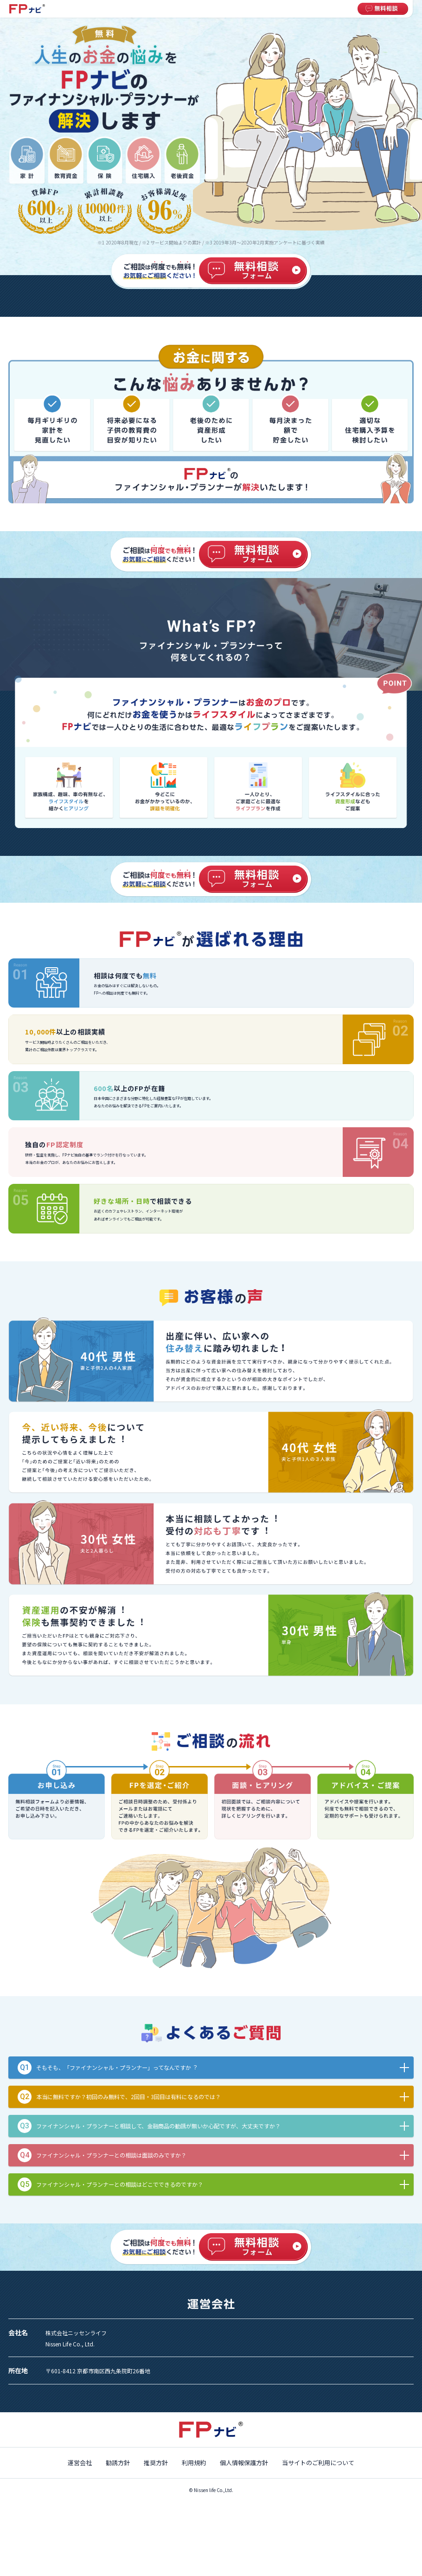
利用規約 (194, 2462)
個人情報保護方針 (244, 2462)
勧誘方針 (118, 2462)
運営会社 (80, 2462)
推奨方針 (156, 2462)
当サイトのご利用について (318, 2462)
